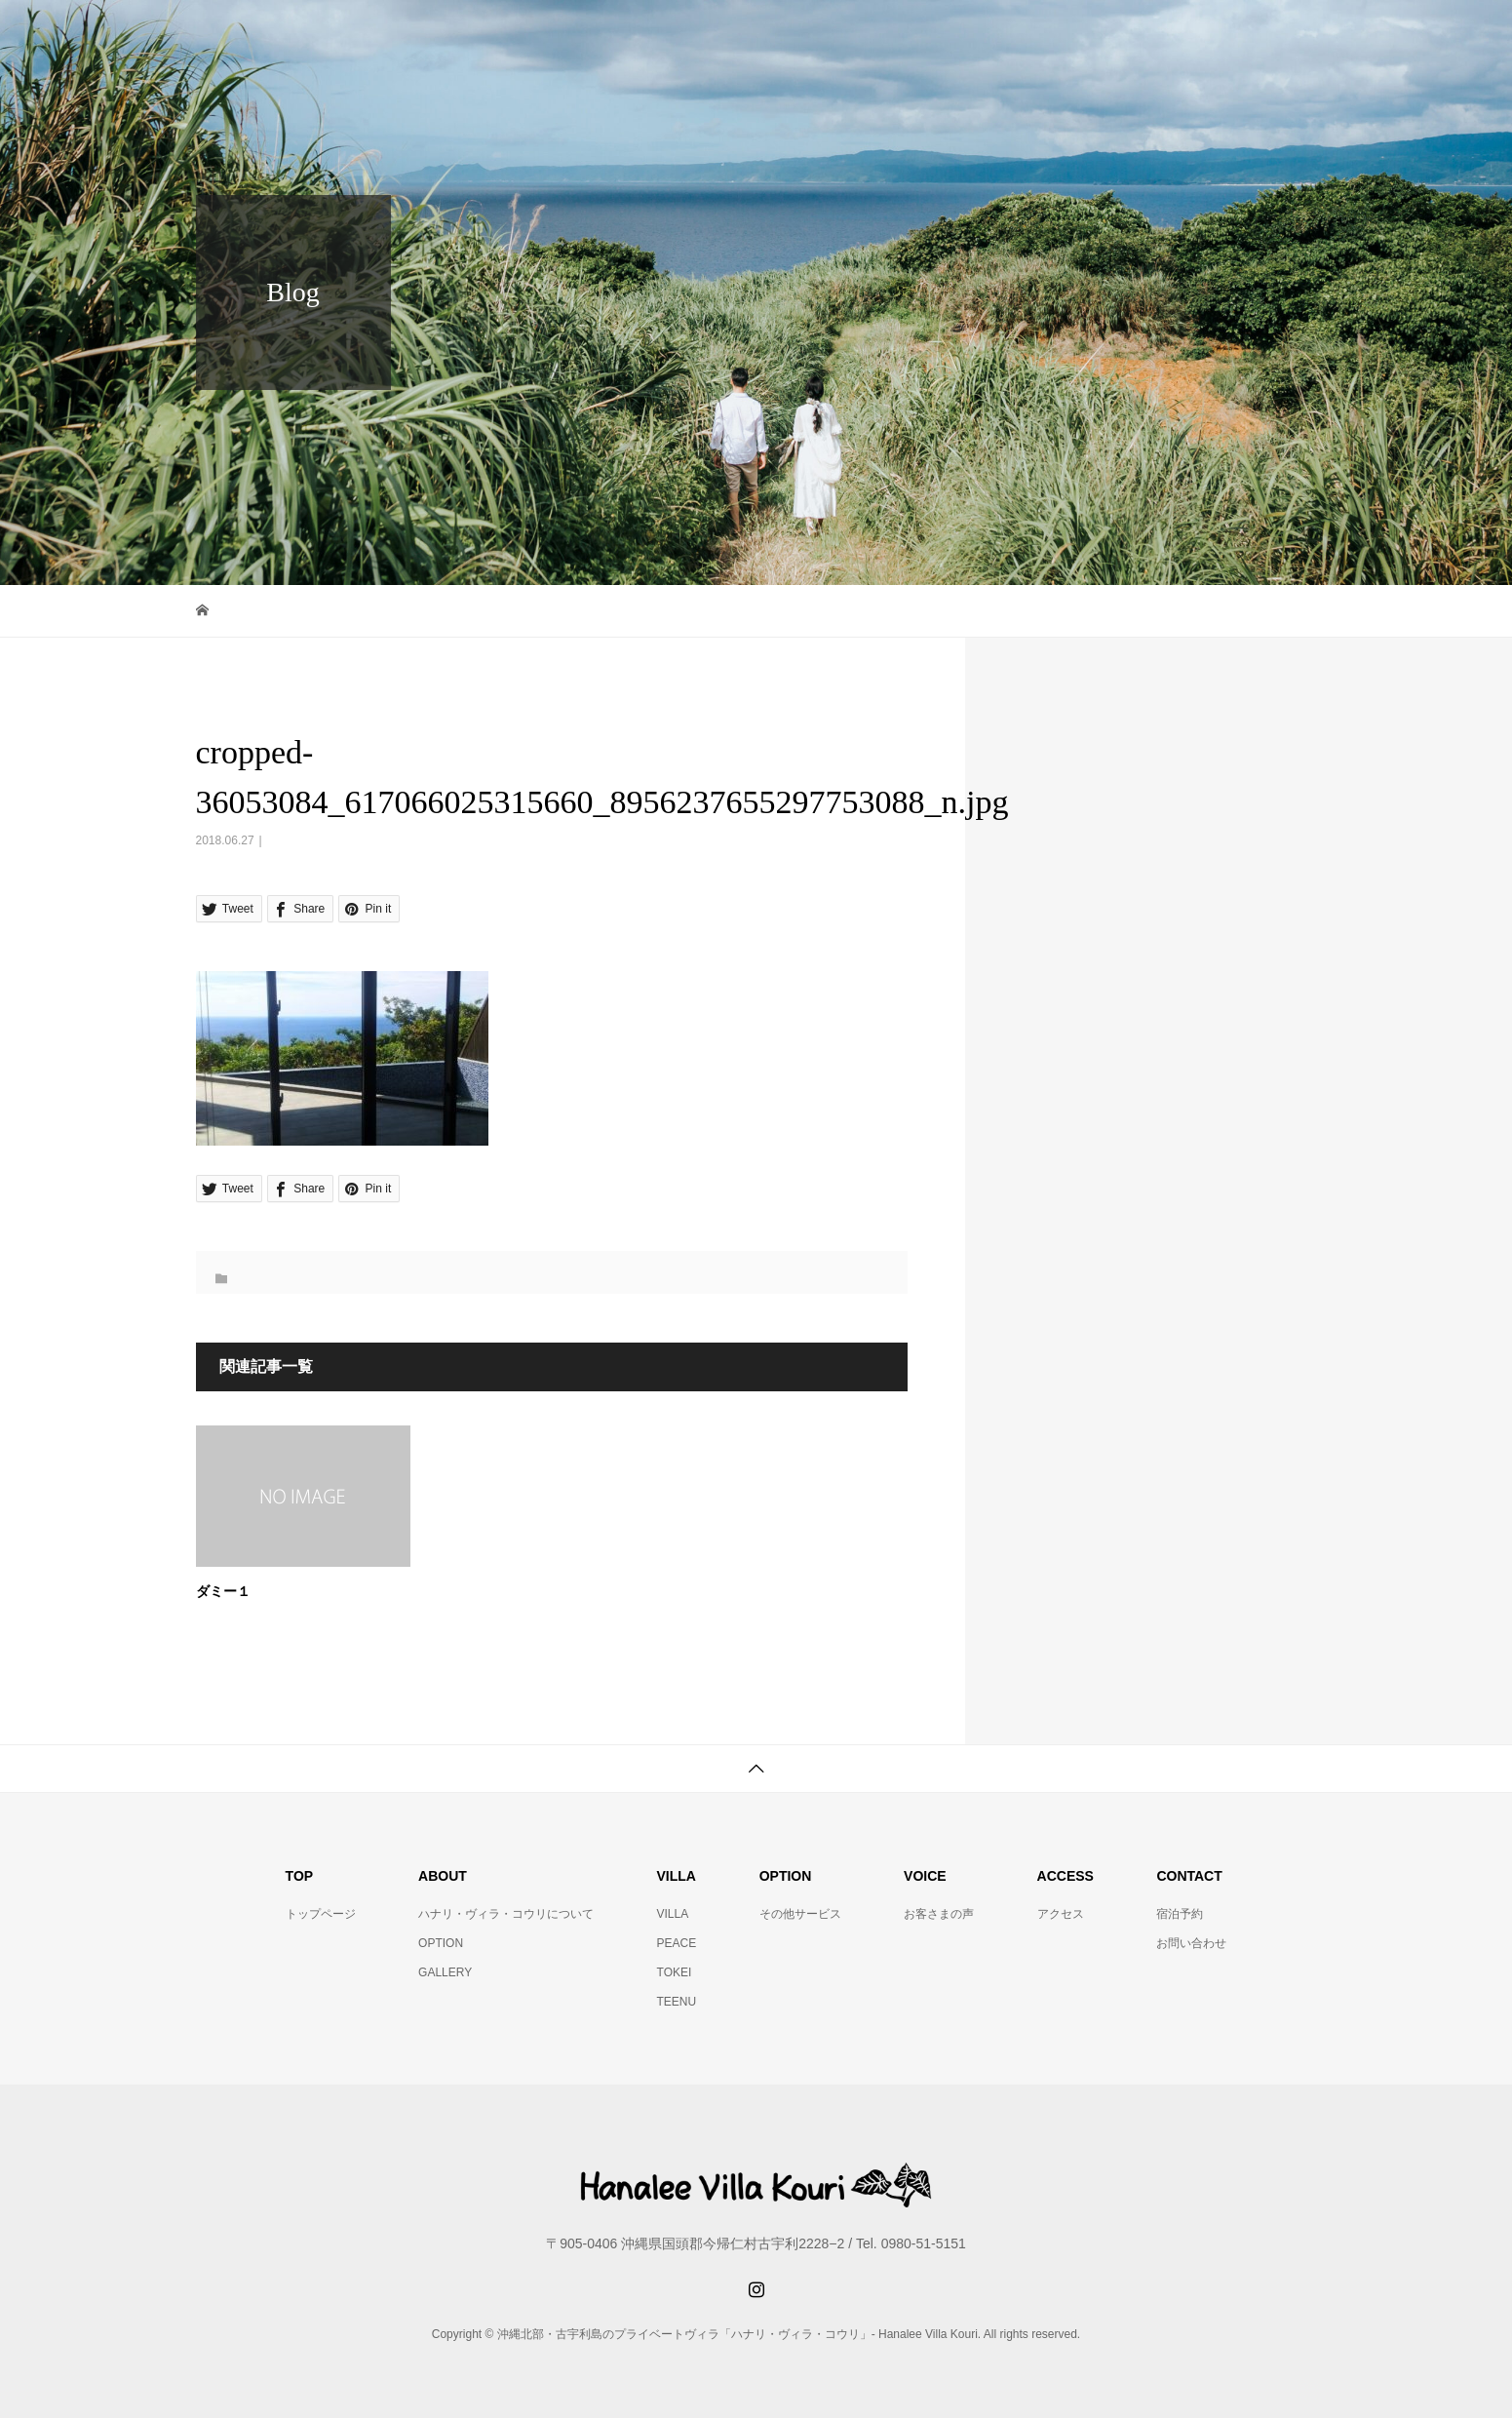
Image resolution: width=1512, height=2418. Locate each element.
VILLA (673, 1914)
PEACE (677, 1943)
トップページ (321, 1914)
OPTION (440, 1943)
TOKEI (674, 1972)
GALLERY (445, 1972)
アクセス (1060, 1914)
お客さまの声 (939, 1914)
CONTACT (1257, 34)
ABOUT (796, 34)
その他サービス (800, 1914)
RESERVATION (1122, 34)
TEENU (677, 2001)
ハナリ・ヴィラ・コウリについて (506, 1914)
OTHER (996, 34)
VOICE (895, 34)
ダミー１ (223, 1591)
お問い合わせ (1191, 1943)
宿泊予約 (1179, 1914)
